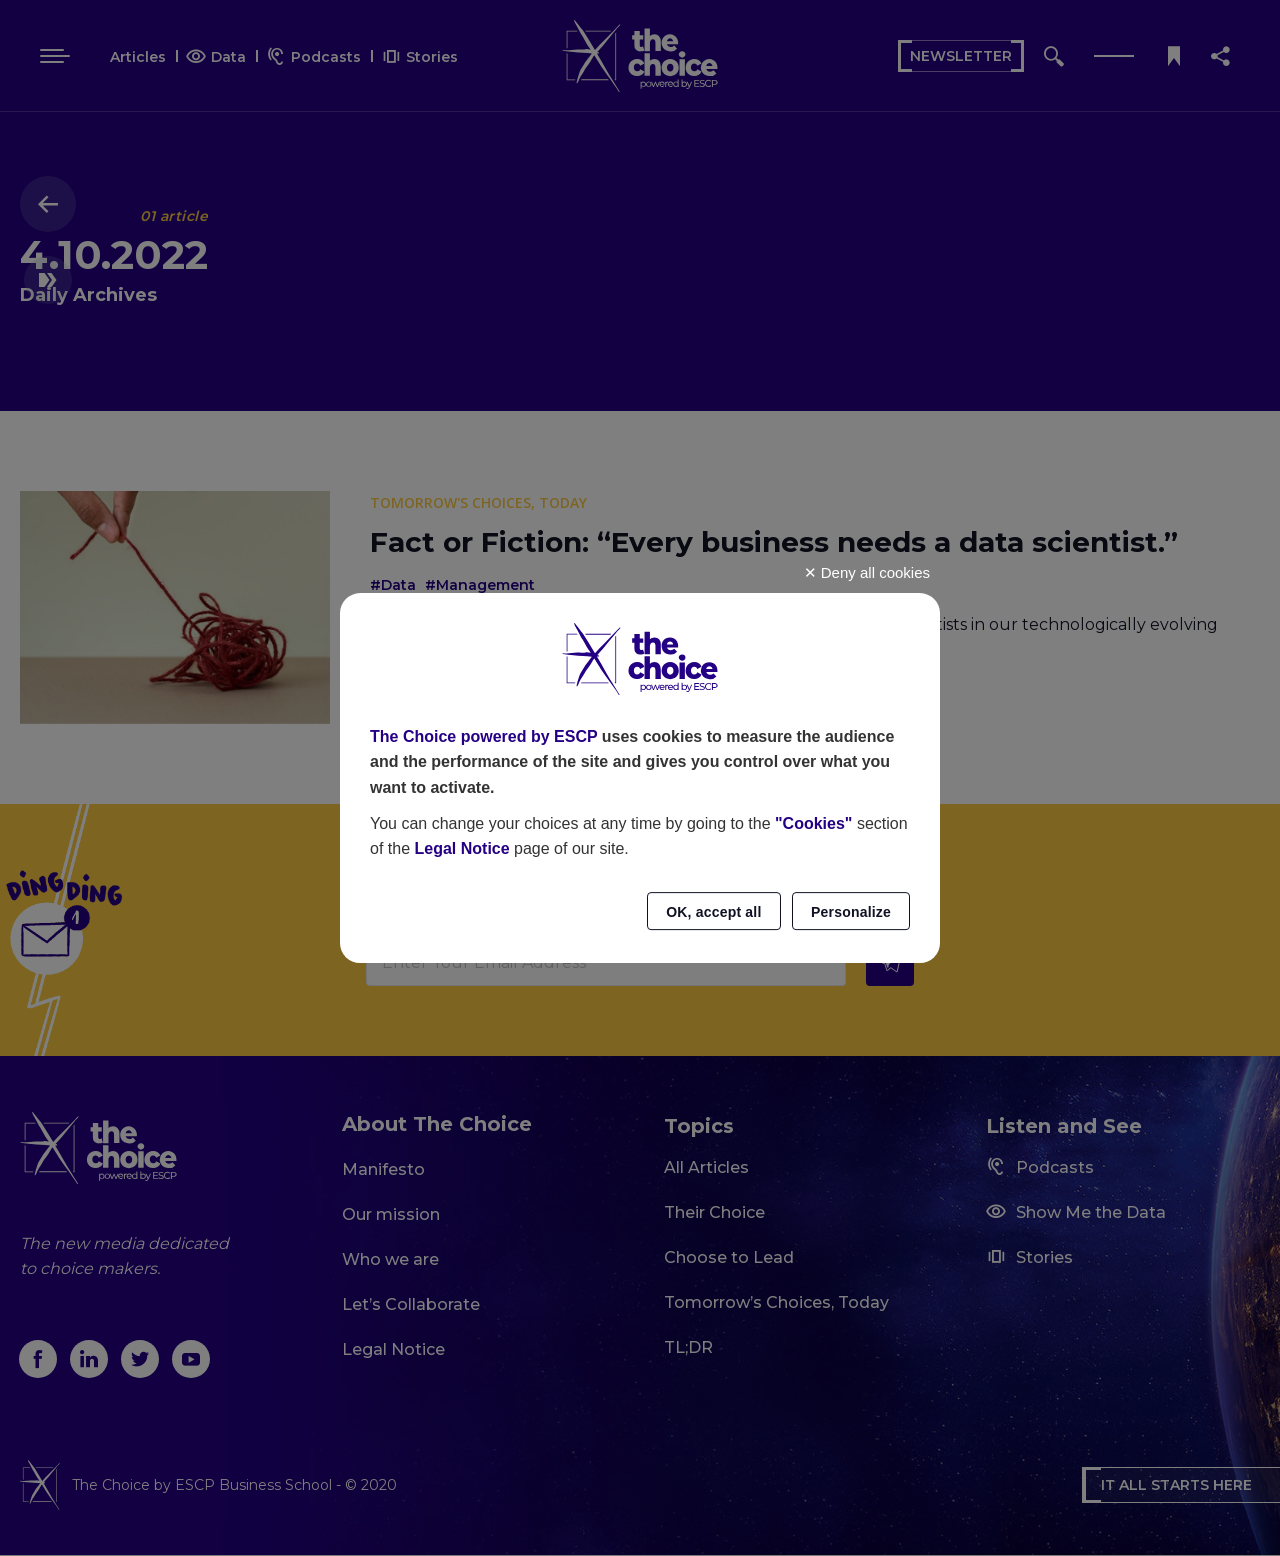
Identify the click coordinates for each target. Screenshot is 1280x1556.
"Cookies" (813, 823)
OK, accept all (713, 912)
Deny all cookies (867, 572)
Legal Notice (461, 848)
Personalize (851, 912)
